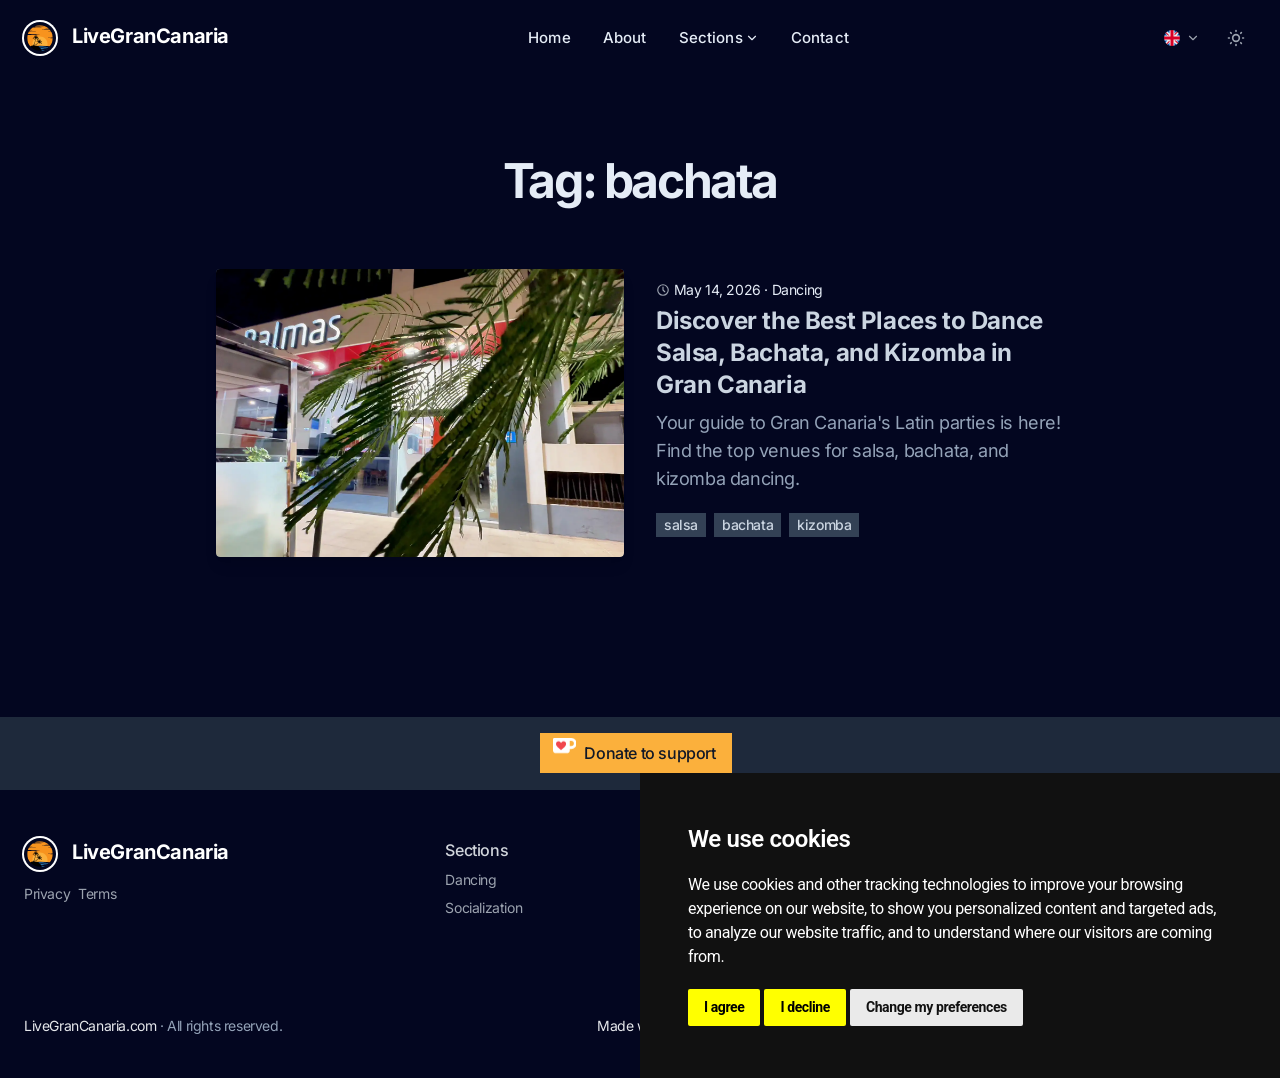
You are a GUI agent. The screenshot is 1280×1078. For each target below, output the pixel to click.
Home (549, 37)
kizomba (824, 524)
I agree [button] (724, 1007)
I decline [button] (805, 1007)
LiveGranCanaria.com (90, 1025)
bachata (747, 524)
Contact (820, 37)
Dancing (470, 879)
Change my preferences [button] (936, 1007)
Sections (719, 37)
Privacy (47, 893)
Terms (97, 893)
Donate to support (629, 748)
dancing (797, 289)
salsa (681, 524)
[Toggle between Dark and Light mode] (1236, 38)
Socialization (483, 907)
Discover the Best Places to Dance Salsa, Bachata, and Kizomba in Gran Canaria (849, 352)
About (625, 37)
